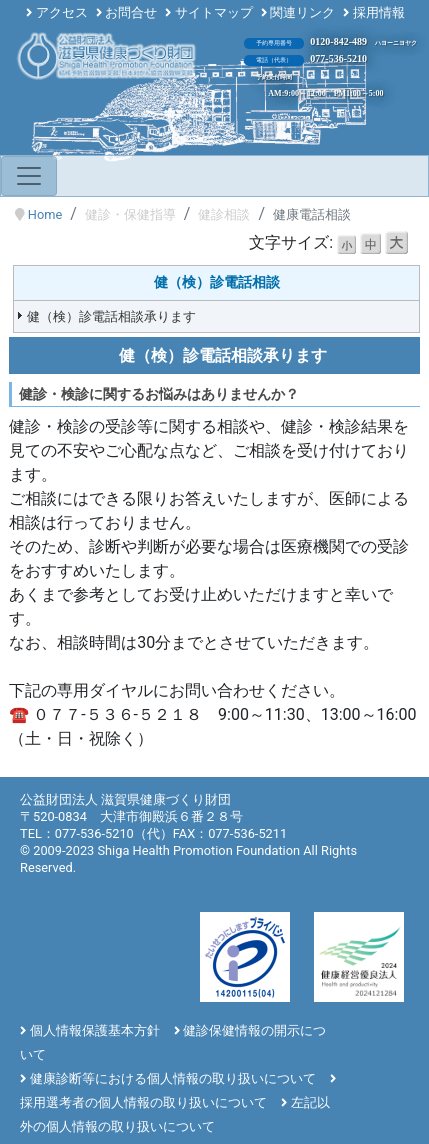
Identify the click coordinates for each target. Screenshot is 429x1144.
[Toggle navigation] (29, 176)
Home (45, 214)
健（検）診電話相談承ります (111, 316)
